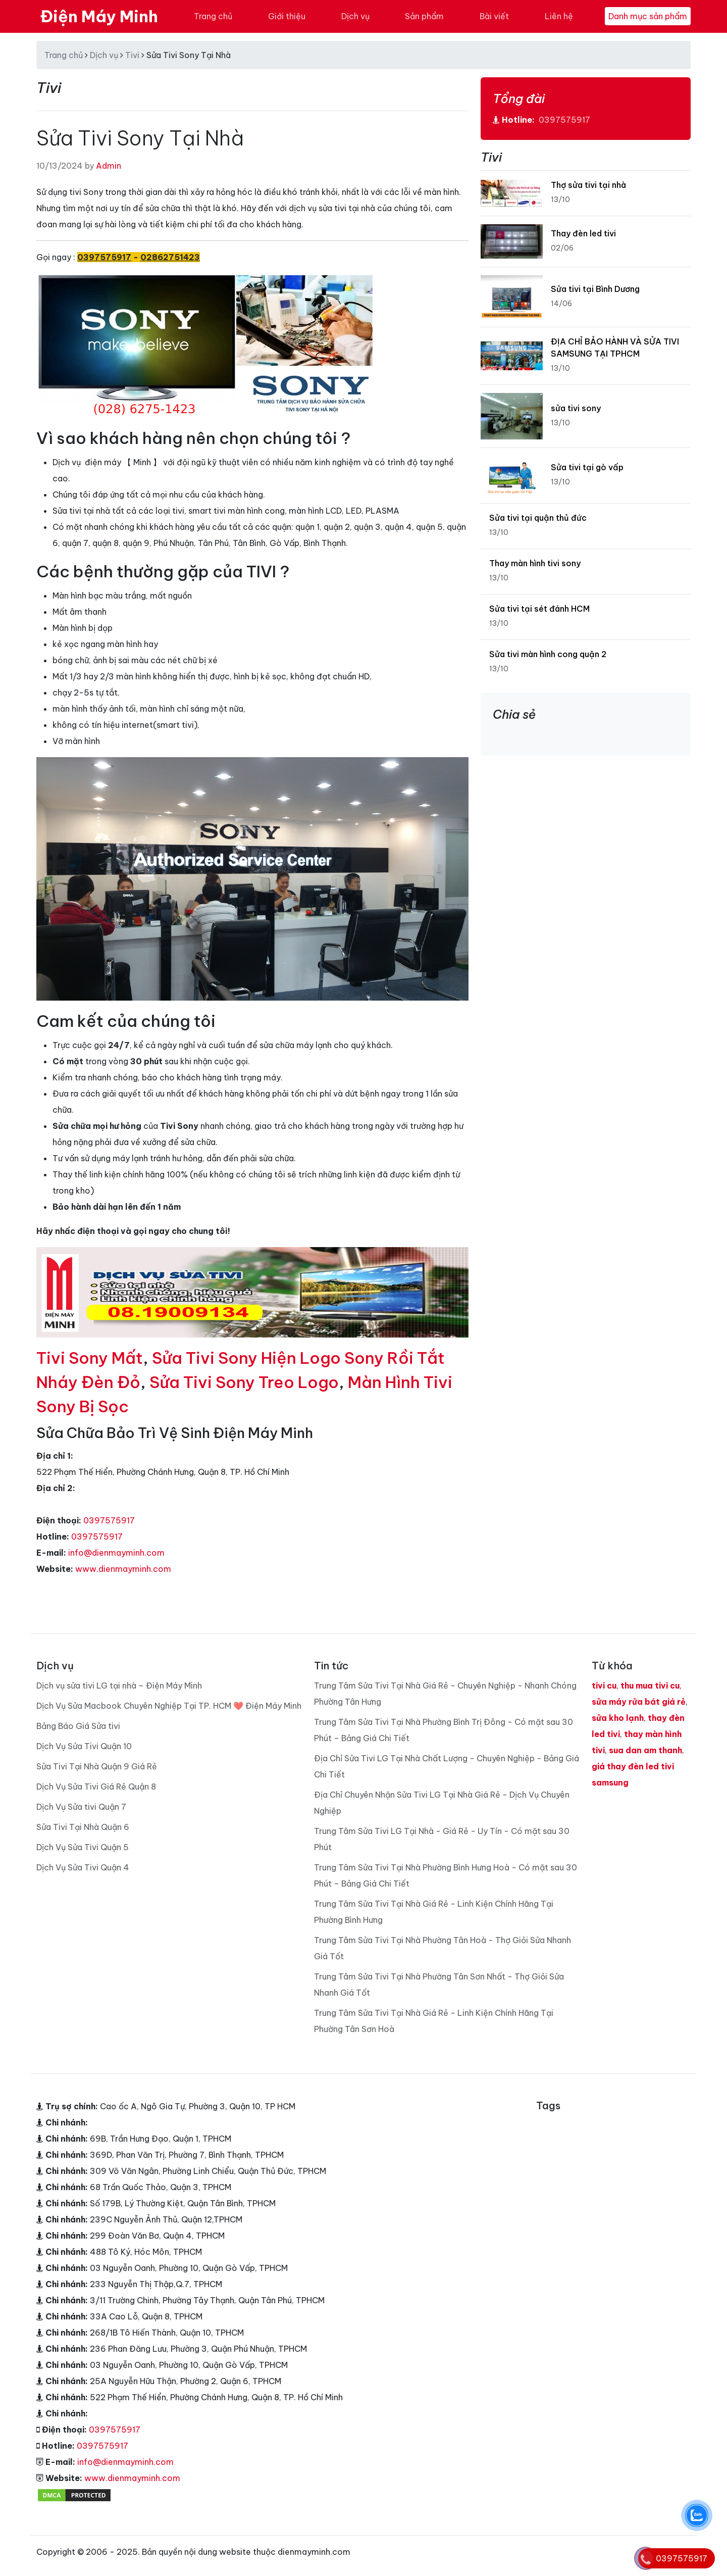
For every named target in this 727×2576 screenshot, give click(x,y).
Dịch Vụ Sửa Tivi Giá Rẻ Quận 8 (96, 1786)
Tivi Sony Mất (89, 1358)
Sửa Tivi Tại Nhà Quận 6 (82, 1827)
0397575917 (109, 1520)
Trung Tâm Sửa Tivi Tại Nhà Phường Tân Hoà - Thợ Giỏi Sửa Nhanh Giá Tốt (442, 1948)
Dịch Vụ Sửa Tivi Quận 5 (82, 1847)
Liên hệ (559, 16)
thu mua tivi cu (650, 1685)
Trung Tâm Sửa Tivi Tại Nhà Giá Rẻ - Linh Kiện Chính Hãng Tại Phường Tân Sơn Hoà (433, 2021)
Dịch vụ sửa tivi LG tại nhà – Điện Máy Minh (119, 1685)
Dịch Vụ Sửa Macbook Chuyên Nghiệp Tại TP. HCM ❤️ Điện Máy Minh (168, 1706)
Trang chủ (213, 16)
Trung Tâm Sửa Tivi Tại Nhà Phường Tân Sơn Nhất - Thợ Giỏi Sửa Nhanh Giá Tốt (439, 1984)
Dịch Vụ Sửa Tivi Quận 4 (82, 1867)
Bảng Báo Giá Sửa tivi (78, 1726)
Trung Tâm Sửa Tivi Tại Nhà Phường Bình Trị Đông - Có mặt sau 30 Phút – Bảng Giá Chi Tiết (443, 1730)
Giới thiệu (286, 16)
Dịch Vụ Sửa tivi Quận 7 (81, 1807)
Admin (108, 166)
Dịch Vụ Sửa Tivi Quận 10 (84, 1746)
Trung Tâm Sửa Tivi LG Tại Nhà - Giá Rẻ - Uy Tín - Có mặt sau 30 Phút (441, 1839)
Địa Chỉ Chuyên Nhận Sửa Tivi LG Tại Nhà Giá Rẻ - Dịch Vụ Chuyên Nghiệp (441, 1803)
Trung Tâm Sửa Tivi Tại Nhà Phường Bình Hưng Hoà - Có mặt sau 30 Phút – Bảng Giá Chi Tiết (445, 1875)
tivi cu (604, 1685)
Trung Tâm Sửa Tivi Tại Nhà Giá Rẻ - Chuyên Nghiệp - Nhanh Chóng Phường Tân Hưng (445, 1693)
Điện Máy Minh (99, 16)
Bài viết (494, 16)
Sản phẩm (424, 16)
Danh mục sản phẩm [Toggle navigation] (647, 16)
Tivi (132, 55)
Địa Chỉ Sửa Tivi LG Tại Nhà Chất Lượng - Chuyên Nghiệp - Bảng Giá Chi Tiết (446, 1766)
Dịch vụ (355, 16)
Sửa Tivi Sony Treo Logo (244, 1382)
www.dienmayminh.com (123, 1569)
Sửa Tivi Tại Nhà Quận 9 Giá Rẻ (96, 1766)
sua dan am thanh (645, 1750)
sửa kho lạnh (618, 1718)
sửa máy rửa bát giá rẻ (639, 1702)
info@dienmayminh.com (116, 1553)
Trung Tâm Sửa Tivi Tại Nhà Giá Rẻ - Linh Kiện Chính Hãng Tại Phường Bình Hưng (433, 1912)
